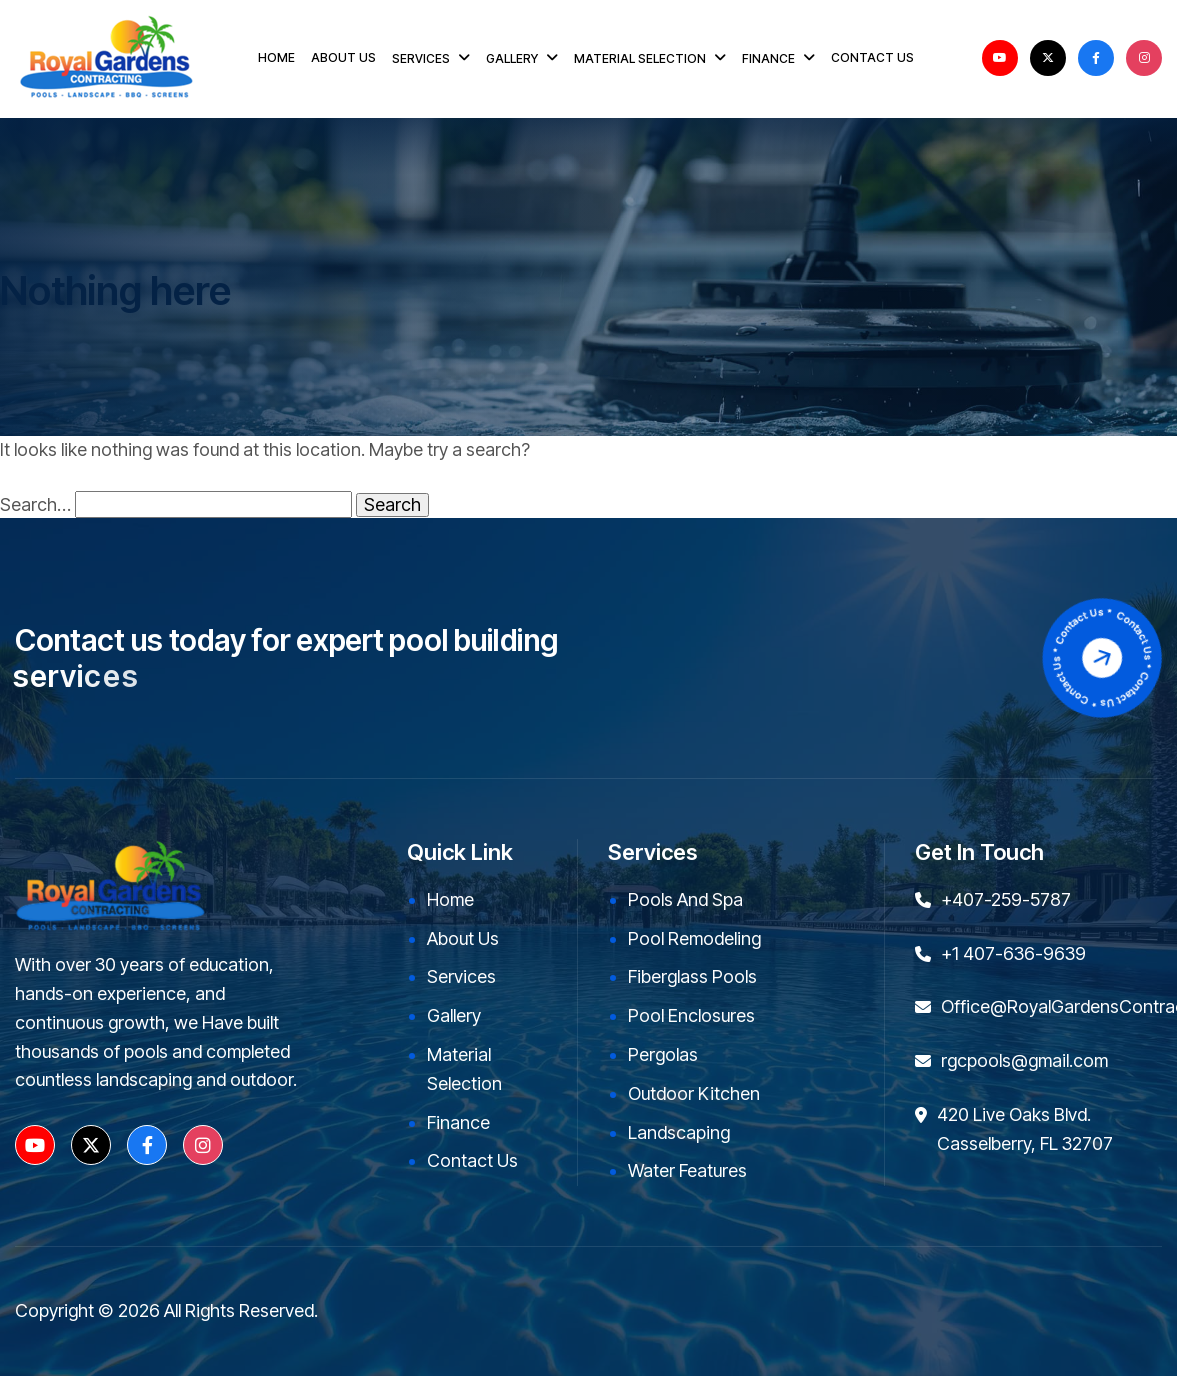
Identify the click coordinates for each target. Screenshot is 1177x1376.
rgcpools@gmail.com (1024, 1060)
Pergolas (663, 1054)
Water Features (687, 1170)
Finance (458, 1122)
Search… (35, 505)
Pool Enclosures (691, 1015)
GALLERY (512, 58)
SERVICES (421, 58)
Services (461, 976)
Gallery (454, 1015)
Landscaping (679, 1132)
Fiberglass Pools (692, 976)
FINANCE (768, 58)
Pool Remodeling (694, 938)
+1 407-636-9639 (1013, 953)
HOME (276, 57)
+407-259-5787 (1006, 899)
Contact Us (472, 1160)
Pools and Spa (685, 899)
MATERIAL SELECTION (640, 58)
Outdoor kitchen (694, 1093)
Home (450, 899)
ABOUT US (343, 57)
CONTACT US (872, 57)
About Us (463, 938)
